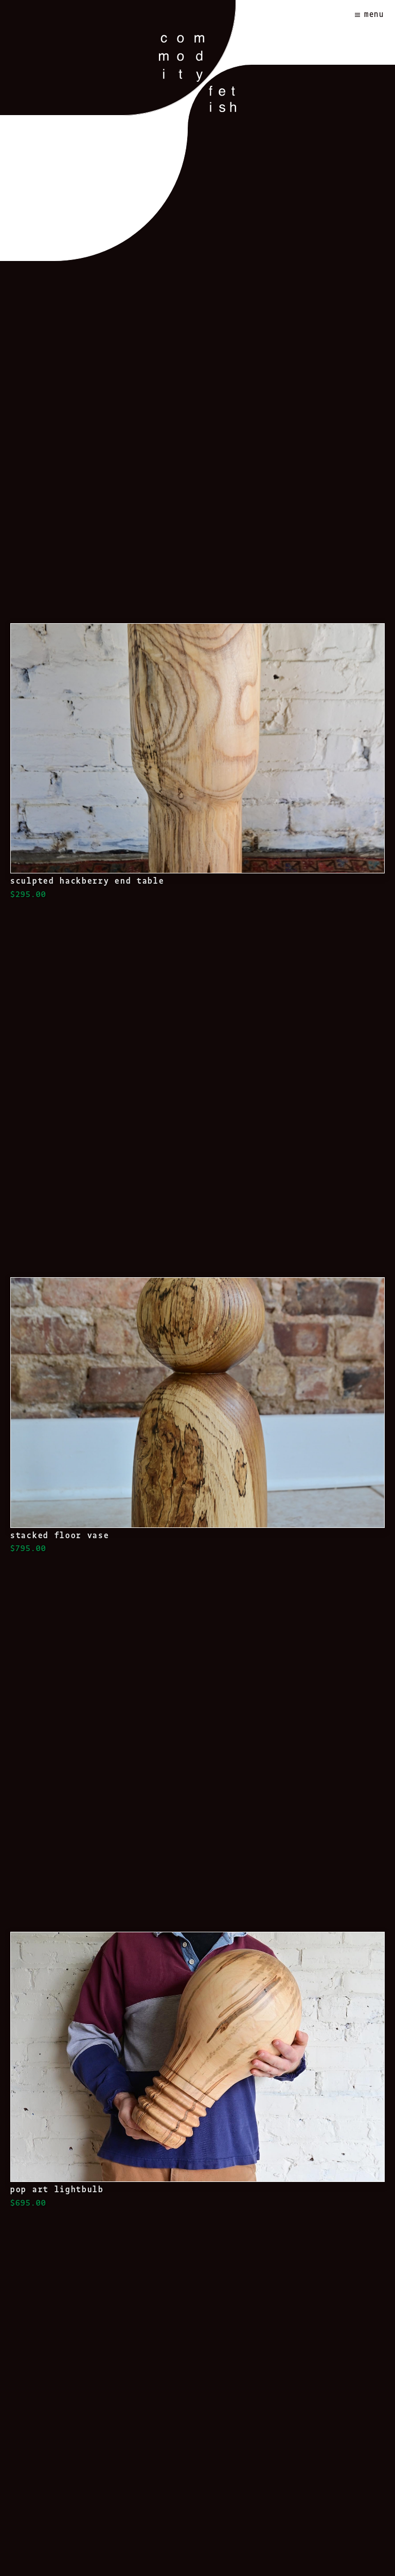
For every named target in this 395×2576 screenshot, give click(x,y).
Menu (374, 13)
